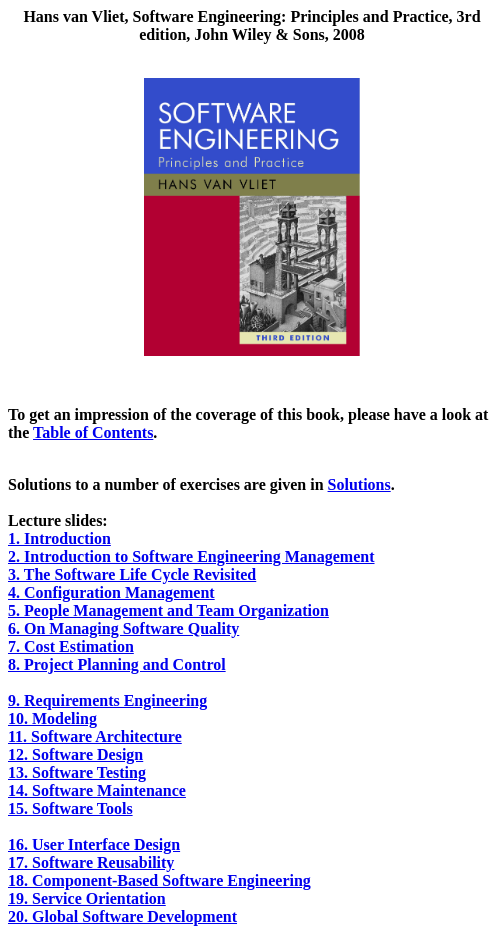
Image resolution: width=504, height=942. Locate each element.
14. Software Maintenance (97, 790)
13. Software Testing (77, 772)
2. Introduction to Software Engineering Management (191, 556)
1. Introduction (59, 538)
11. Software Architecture (95, 736)
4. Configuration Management (111, 592)
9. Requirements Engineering (107, 700)
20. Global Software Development (122, 916)
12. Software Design (75, 754)
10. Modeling (52, 718)
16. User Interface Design (94, 844)
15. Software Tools (70, 808)
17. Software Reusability (91, 862)
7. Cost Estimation (71, 646)
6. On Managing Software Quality (123, 628)
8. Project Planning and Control (117, 664)
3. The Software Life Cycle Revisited (132, 574)
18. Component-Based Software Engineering (159, 880)
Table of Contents (93, 432)
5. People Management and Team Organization (168, 610)
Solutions (359, 484)
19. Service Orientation (87, 898)
